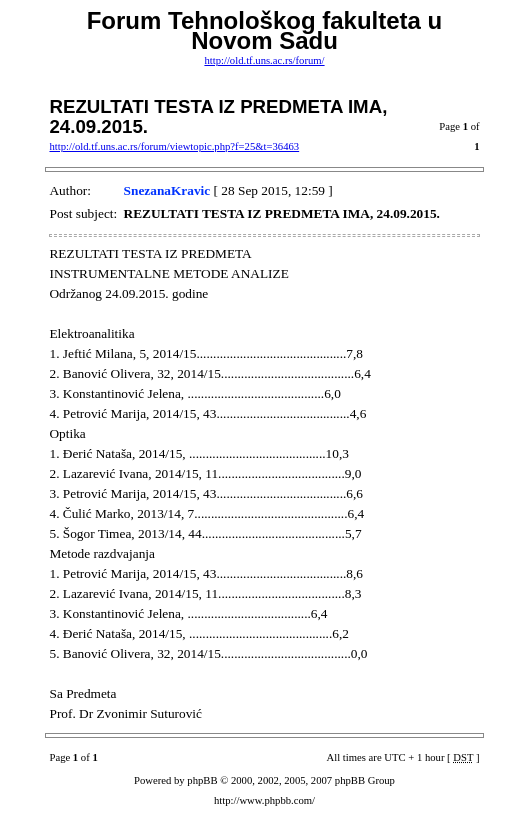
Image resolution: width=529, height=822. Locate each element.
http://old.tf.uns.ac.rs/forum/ (264, 60)
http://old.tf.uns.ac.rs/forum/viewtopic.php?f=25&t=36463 (174, 146)
